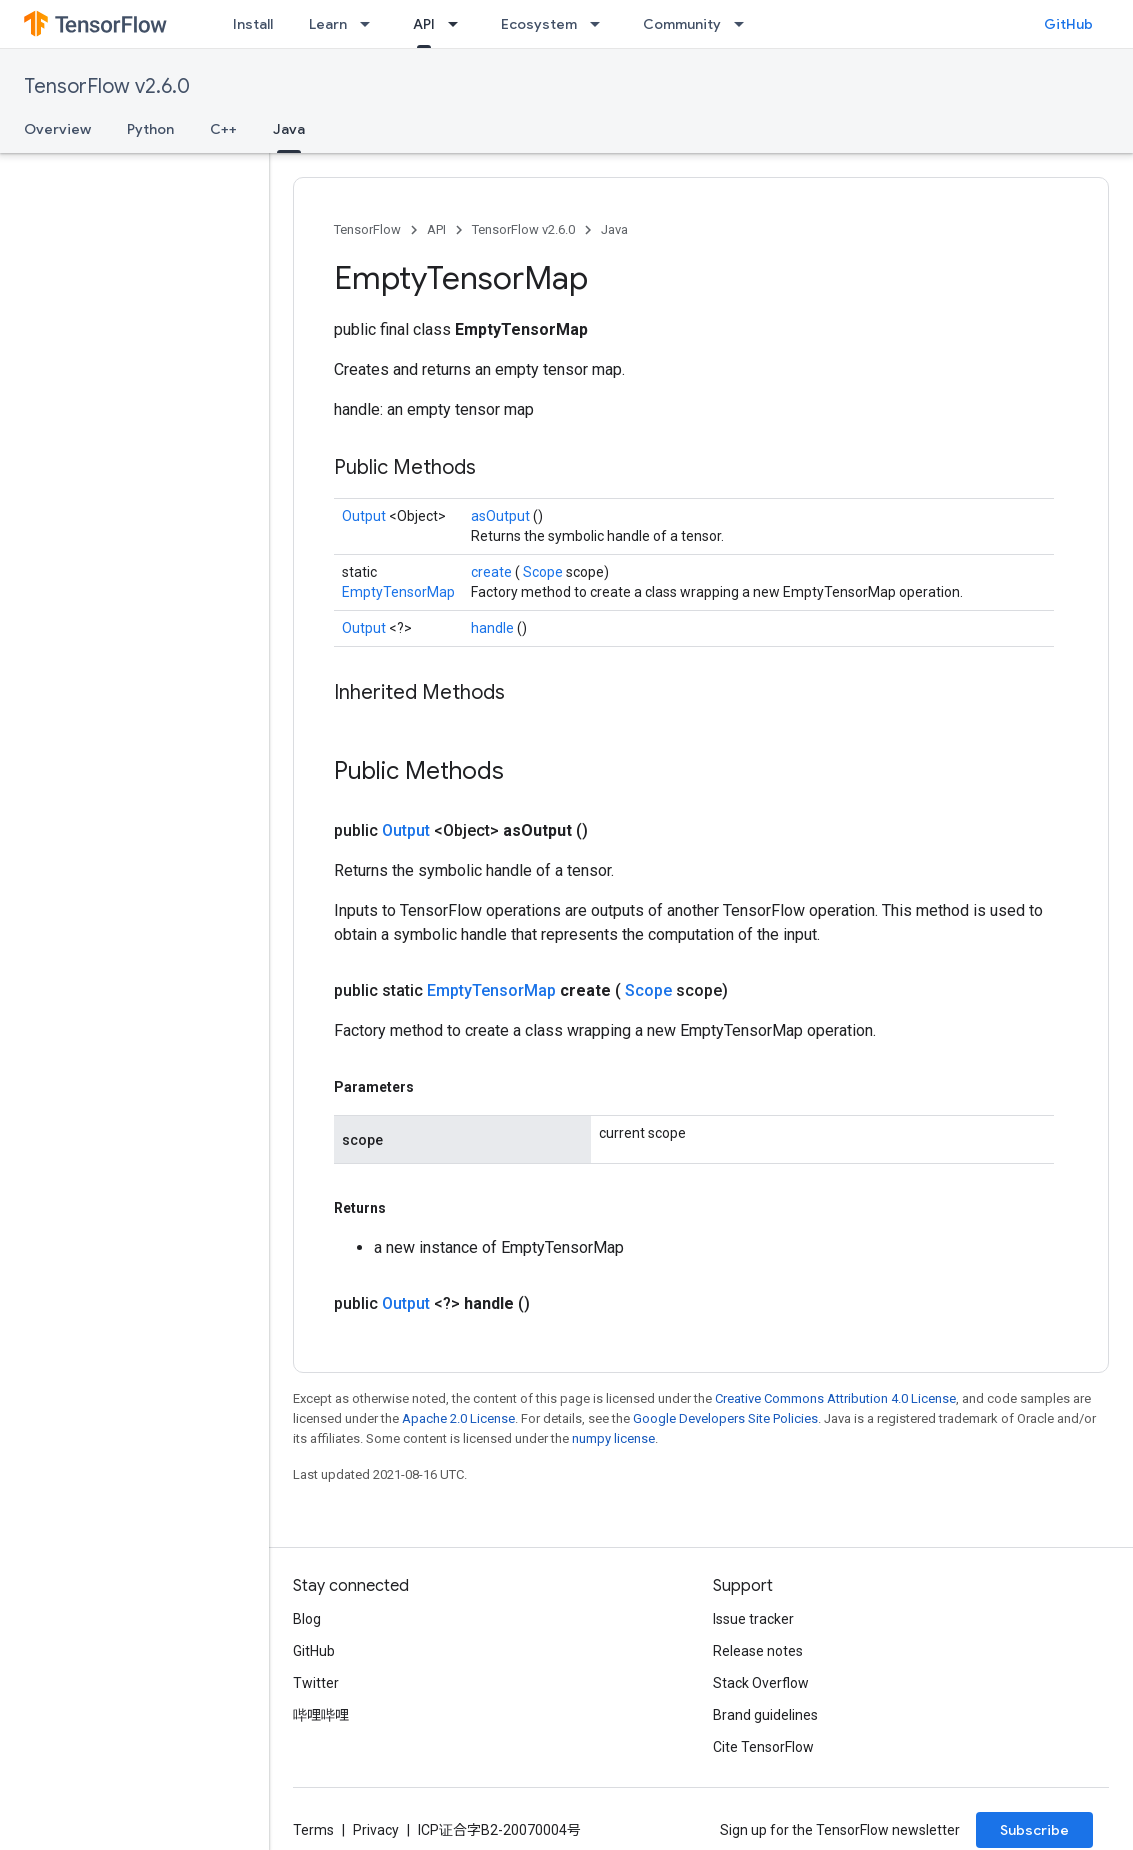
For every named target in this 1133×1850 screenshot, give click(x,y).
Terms (313, 1830)
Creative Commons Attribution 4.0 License (835, 1398)
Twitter (316, 1683)
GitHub (1068, 24)
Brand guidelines (765, 1715)
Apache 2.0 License (458, 1418)
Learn (328, 24)
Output (365, 516)
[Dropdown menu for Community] (745, 24)
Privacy (376, 1830)
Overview (57, 129)
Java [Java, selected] (289, 129)
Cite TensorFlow (763, 1747)
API (436, 229)
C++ (223, 129)
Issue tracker (753, 1619)
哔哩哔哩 (321, 1715)
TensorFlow (367, 229)
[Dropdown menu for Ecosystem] (601, 24)
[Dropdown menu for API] (459, 24)
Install (253, 24)
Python (150, 129)
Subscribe (1034, 1830)
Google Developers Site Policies (725, 1418)
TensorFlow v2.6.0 (107, 86)
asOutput (502, 516)
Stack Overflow (761, 1683)
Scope (544, 572)
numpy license (613, 1438)
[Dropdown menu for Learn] (371, 24)
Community (682, 24)
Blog (307, 1619)
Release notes (758, 1651)
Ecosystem (539, 24)
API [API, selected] (424, 24)
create (493, 572)
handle (494, 628)
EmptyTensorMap (398, 592)
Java (614, 229)
